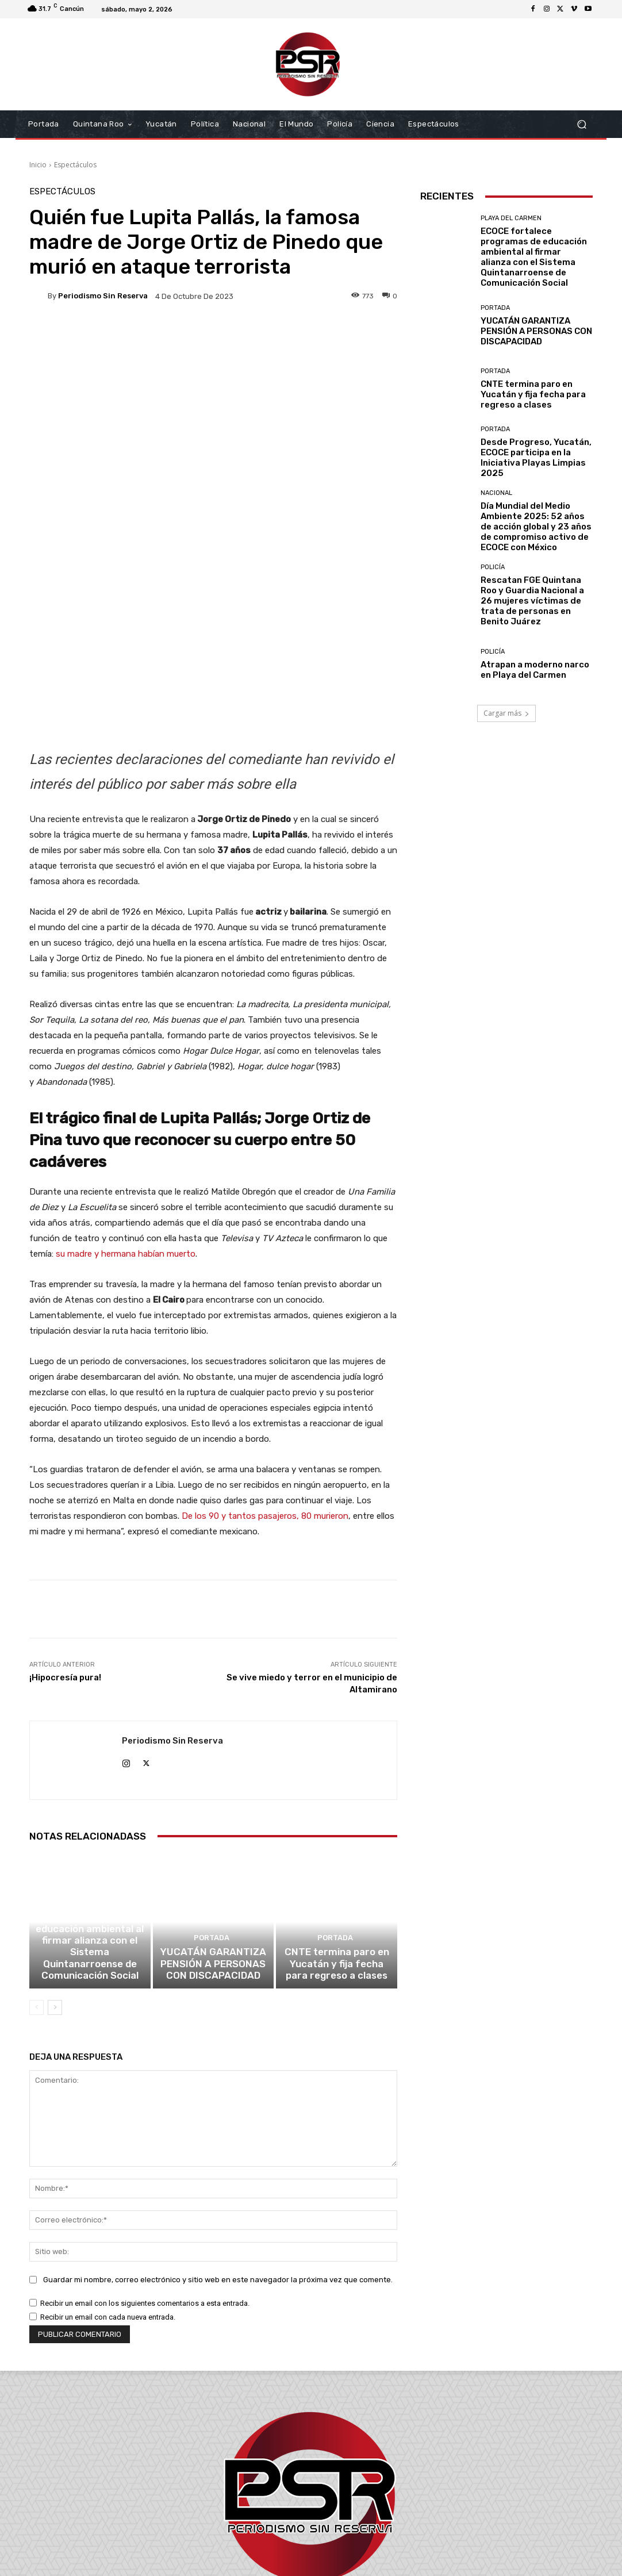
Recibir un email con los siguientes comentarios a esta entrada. (144, 2154)
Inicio (38, 165)
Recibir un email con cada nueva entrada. (107, 2168)
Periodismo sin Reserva (103, 296)
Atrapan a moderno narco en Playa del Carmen (535, 669)
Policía (493, 567)
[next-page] (55, 1858)
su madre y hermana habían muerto (125, 1093)
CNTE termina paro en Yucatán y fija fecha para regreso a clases (336, 1817)
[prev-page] (36, 1858)
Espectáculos (75, 165)
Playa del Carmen (88, 1763)
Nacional (496, 493)
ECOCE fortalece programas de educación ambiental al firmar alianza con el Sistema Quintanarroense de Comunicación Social (90, 1802)
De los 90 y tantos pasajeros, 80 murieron (265, 1355)
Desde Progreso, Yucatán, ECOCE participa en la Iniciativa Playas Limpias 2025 (536, 457)
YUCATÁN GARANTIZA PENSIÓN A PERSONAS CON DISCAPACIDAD (213, 1817)
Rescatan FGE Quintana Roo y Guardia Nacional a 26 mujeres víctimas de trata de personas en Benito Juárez (532, 601)
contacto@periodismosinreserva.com (336, 2509)
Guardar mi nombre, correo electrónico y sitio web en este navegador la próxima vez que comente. (218, 2131)
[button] (581, 124)
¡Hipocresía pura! (65, 1516)
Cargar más (506, 713)
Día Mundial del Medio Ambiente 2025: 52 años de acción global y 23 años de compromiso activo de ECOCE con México (536, 526)
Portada (211, 1794)
